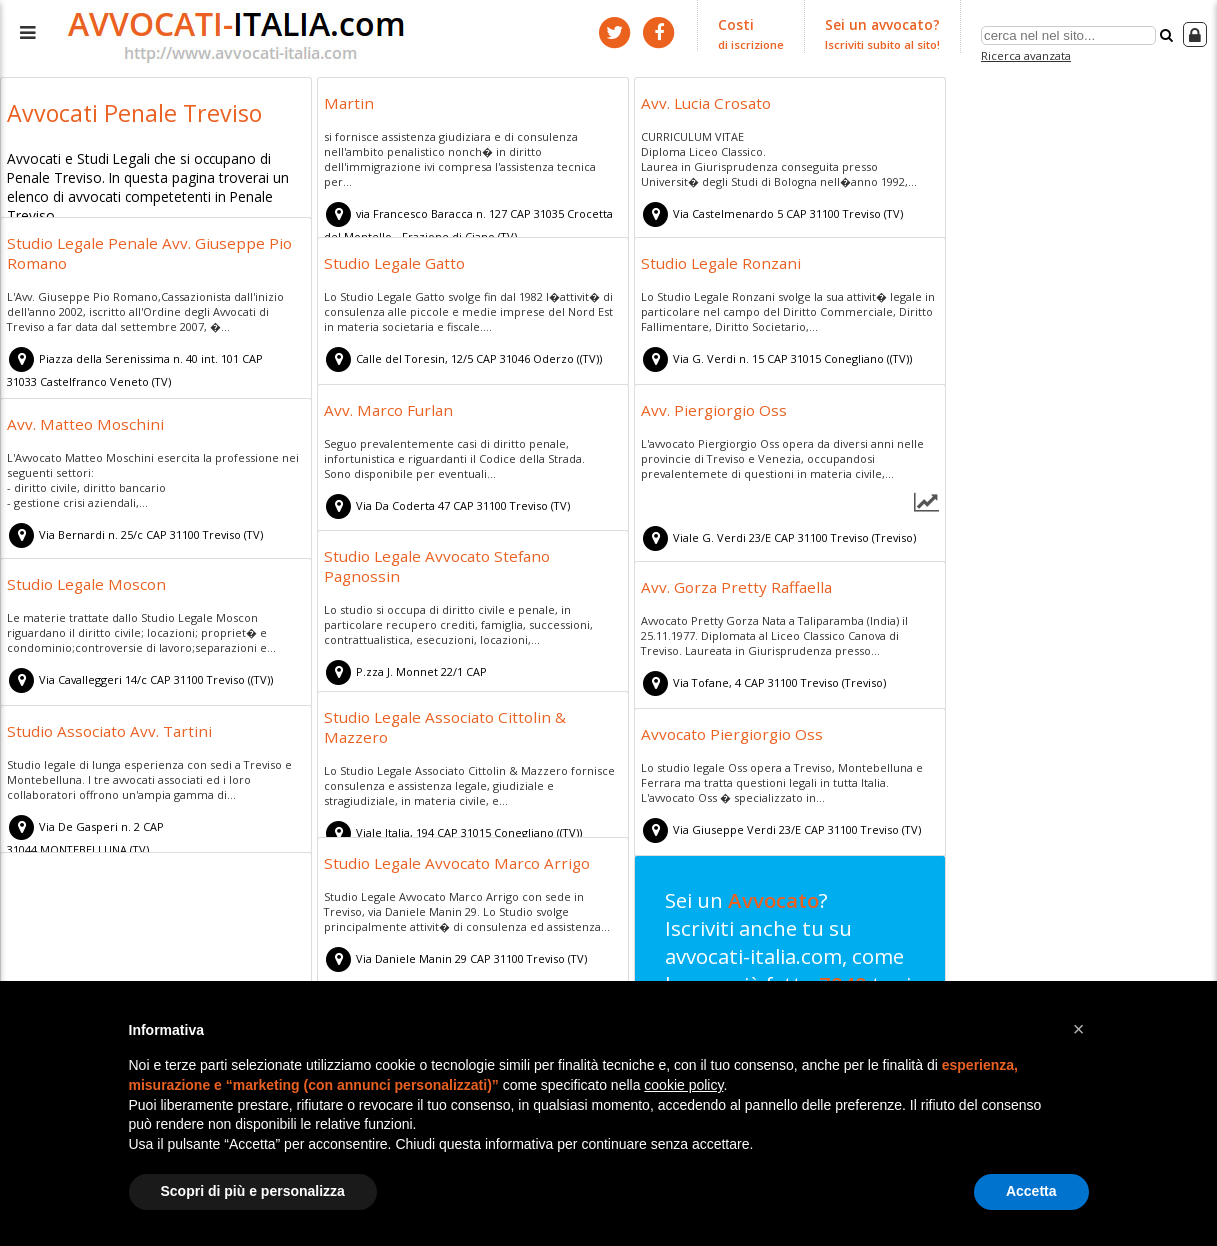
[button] (1079, 1029)
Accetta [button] (1031, 1191)
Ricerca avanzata (1028, 53)
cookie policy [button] (683, 1085)
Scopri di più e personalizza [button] (253, 1191)
